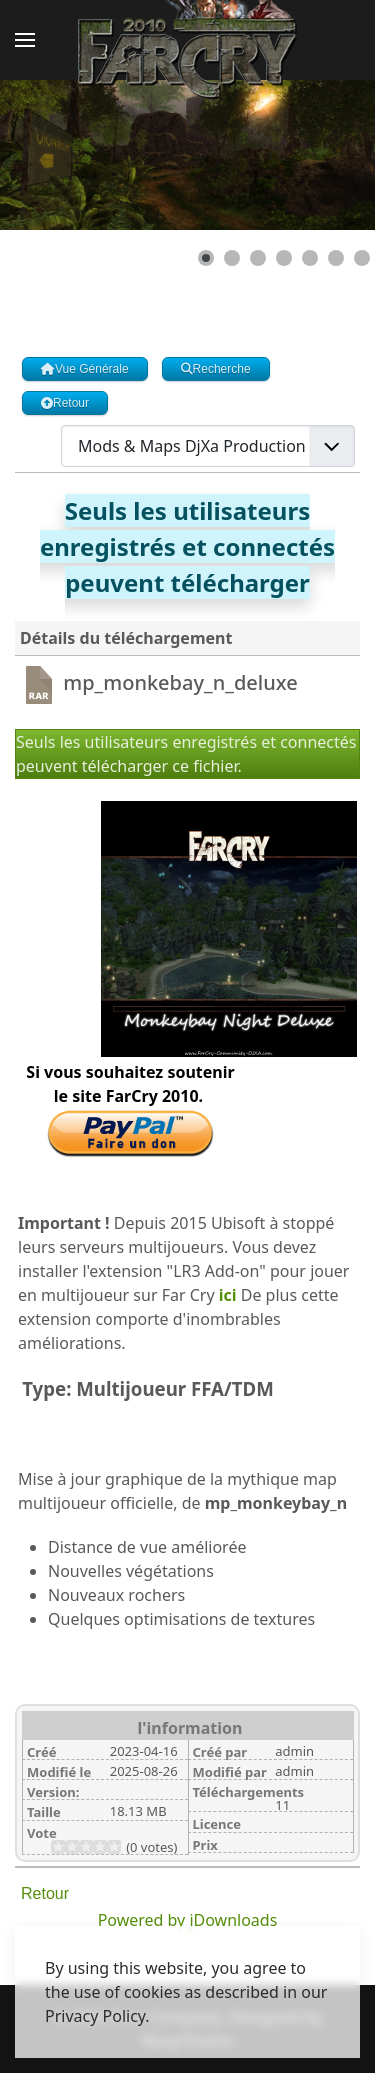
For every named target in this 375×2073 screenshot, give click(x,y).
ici (228, 1295)
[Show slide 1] (206, 258)
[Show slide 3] (258, 258)
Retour (45, 1893)
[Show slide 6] (336, 258)
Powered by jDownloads (188, 1920)
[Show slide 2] (232, 258)
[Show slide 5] (310, 258)
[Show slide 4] (284, 258)
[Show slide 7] (362, 258)
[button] (25, 40)
